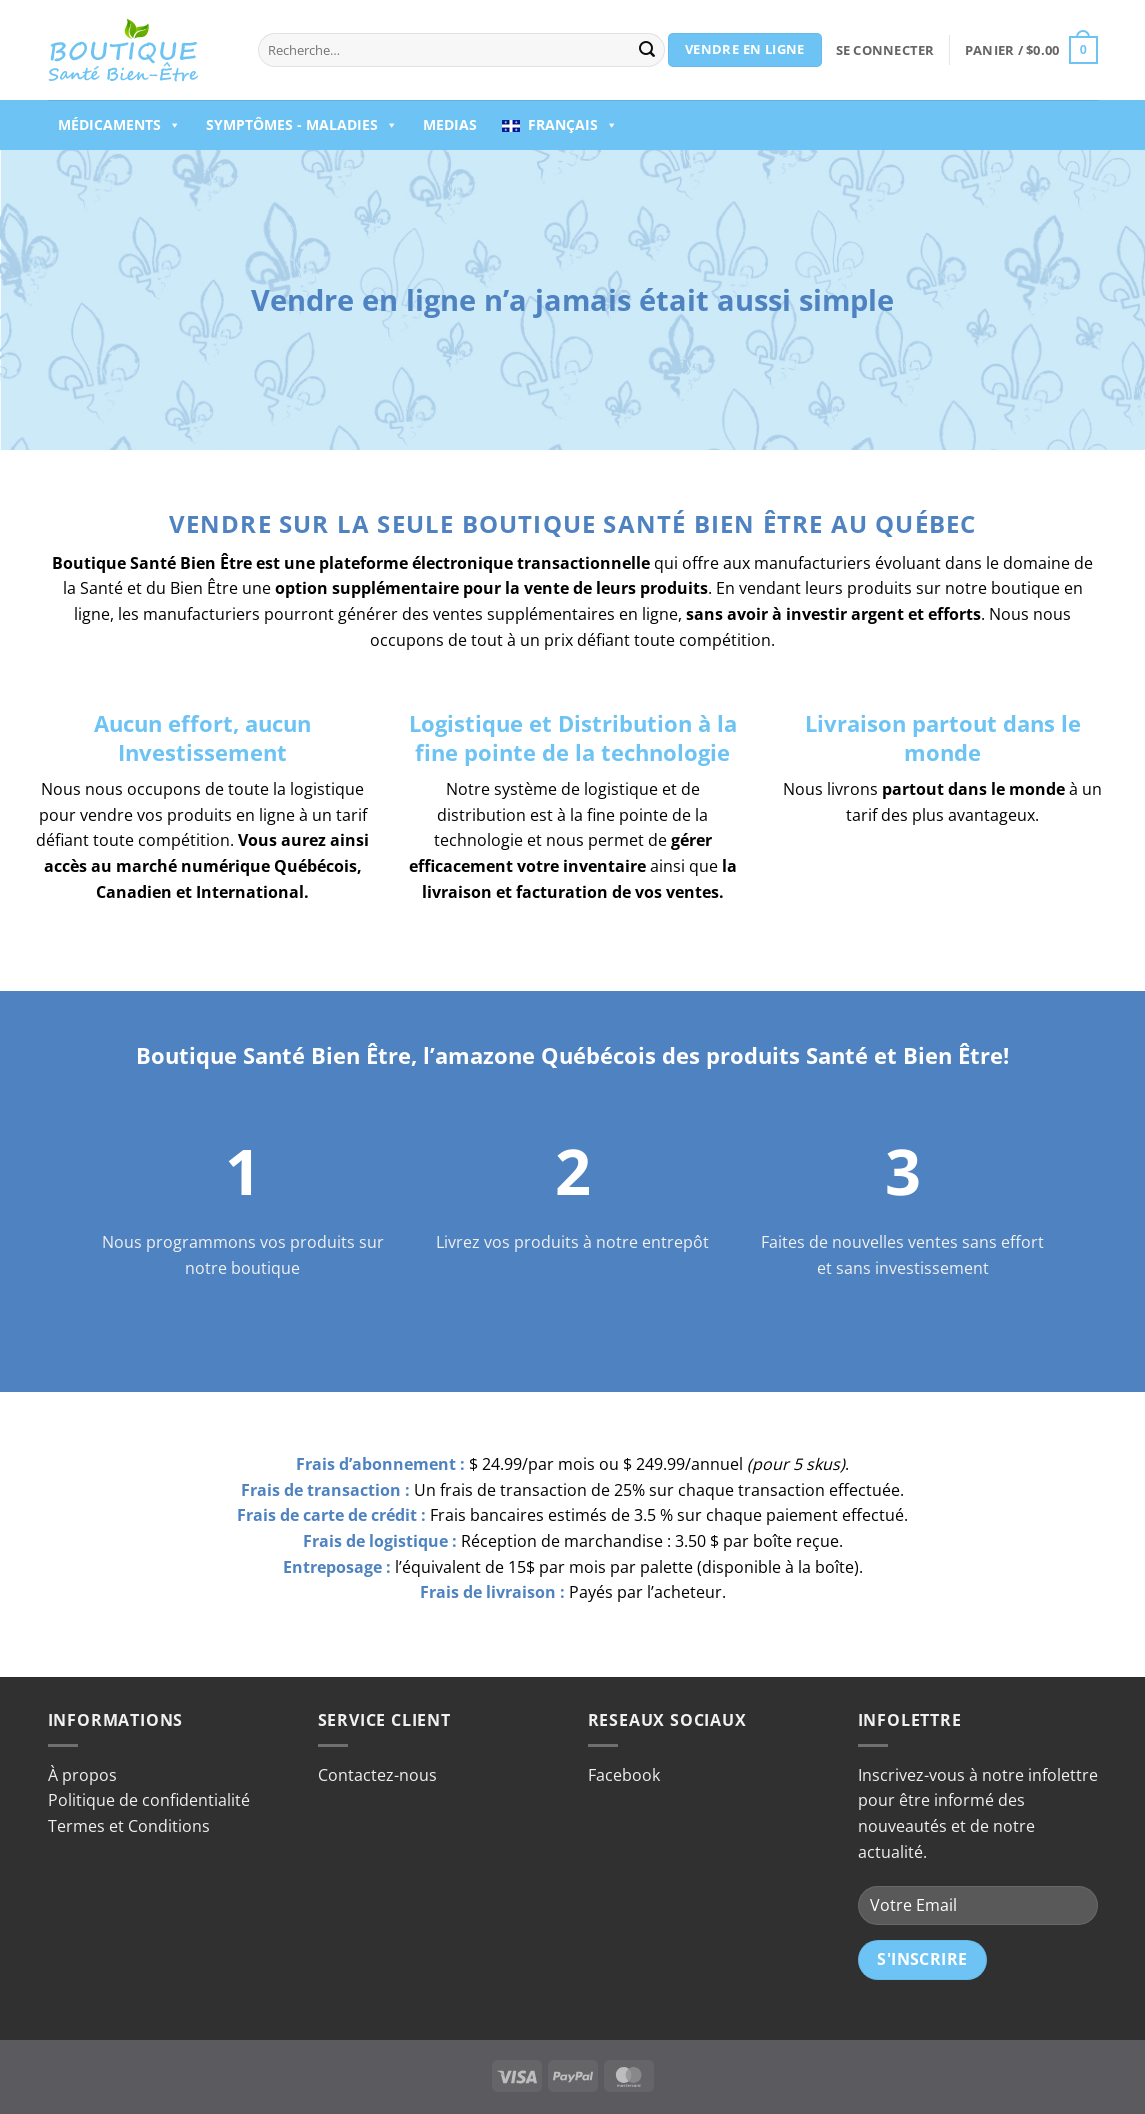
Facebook (624, 1775)
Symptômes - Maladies (302, 125)
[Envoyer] (647, 50)
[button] (885, 50)
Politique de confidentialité (149, 1800)
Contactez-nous (377, 1775)
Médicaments (119, 125)
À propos (82, 1775)
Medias (450, 124)
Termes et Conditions (129, 1826)
